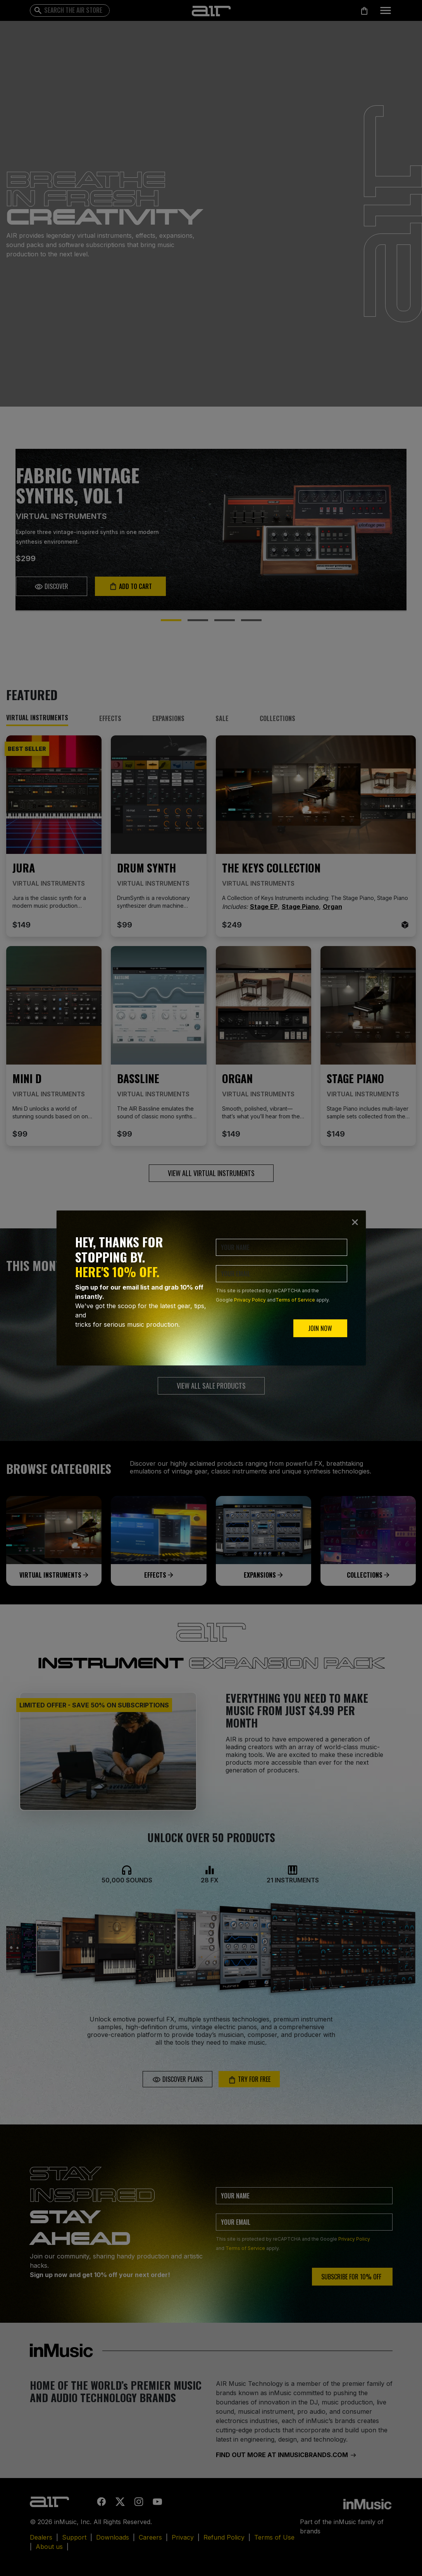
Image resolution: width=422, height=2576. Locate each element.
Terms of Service (295, 1300)
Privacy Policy (250, 1300)
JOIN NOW (320, 1328)
